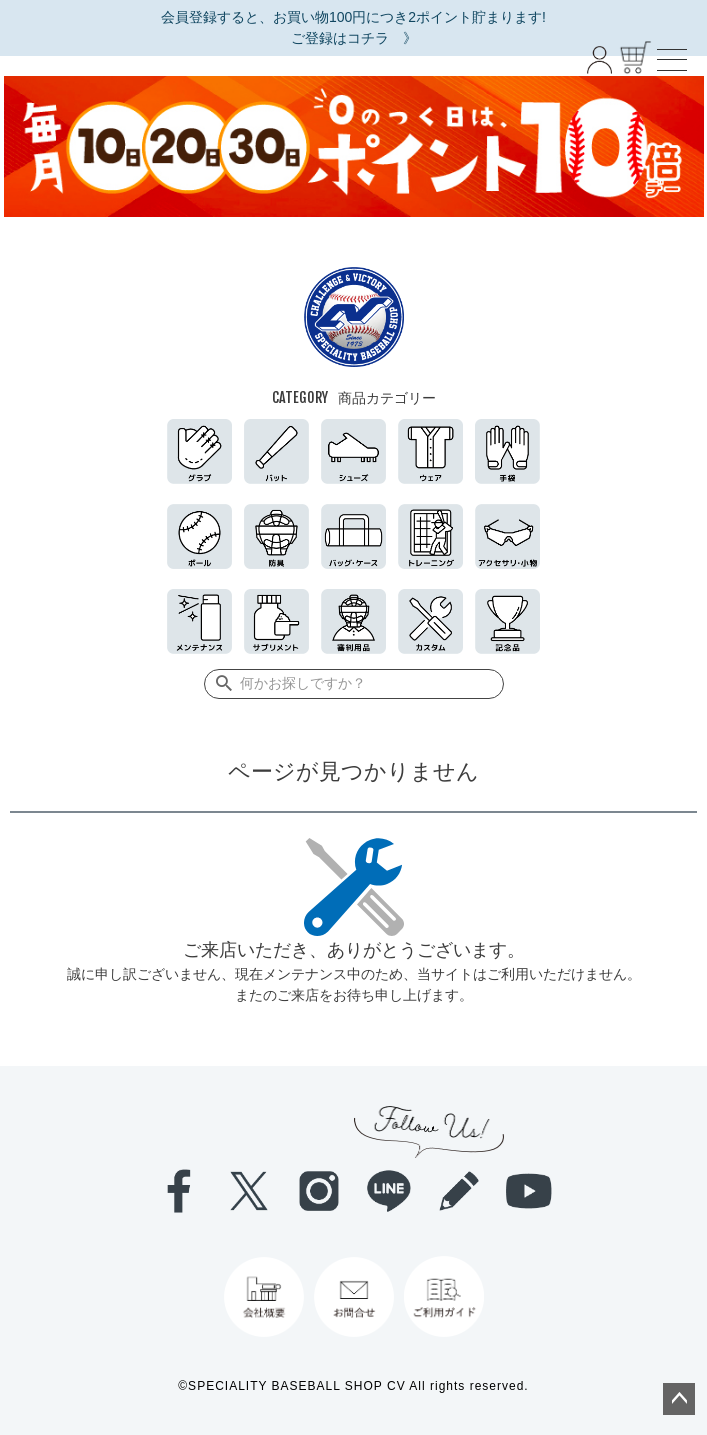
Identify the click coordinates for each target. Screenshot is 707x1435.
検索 (220, 684)
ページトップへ (679, 1399)
